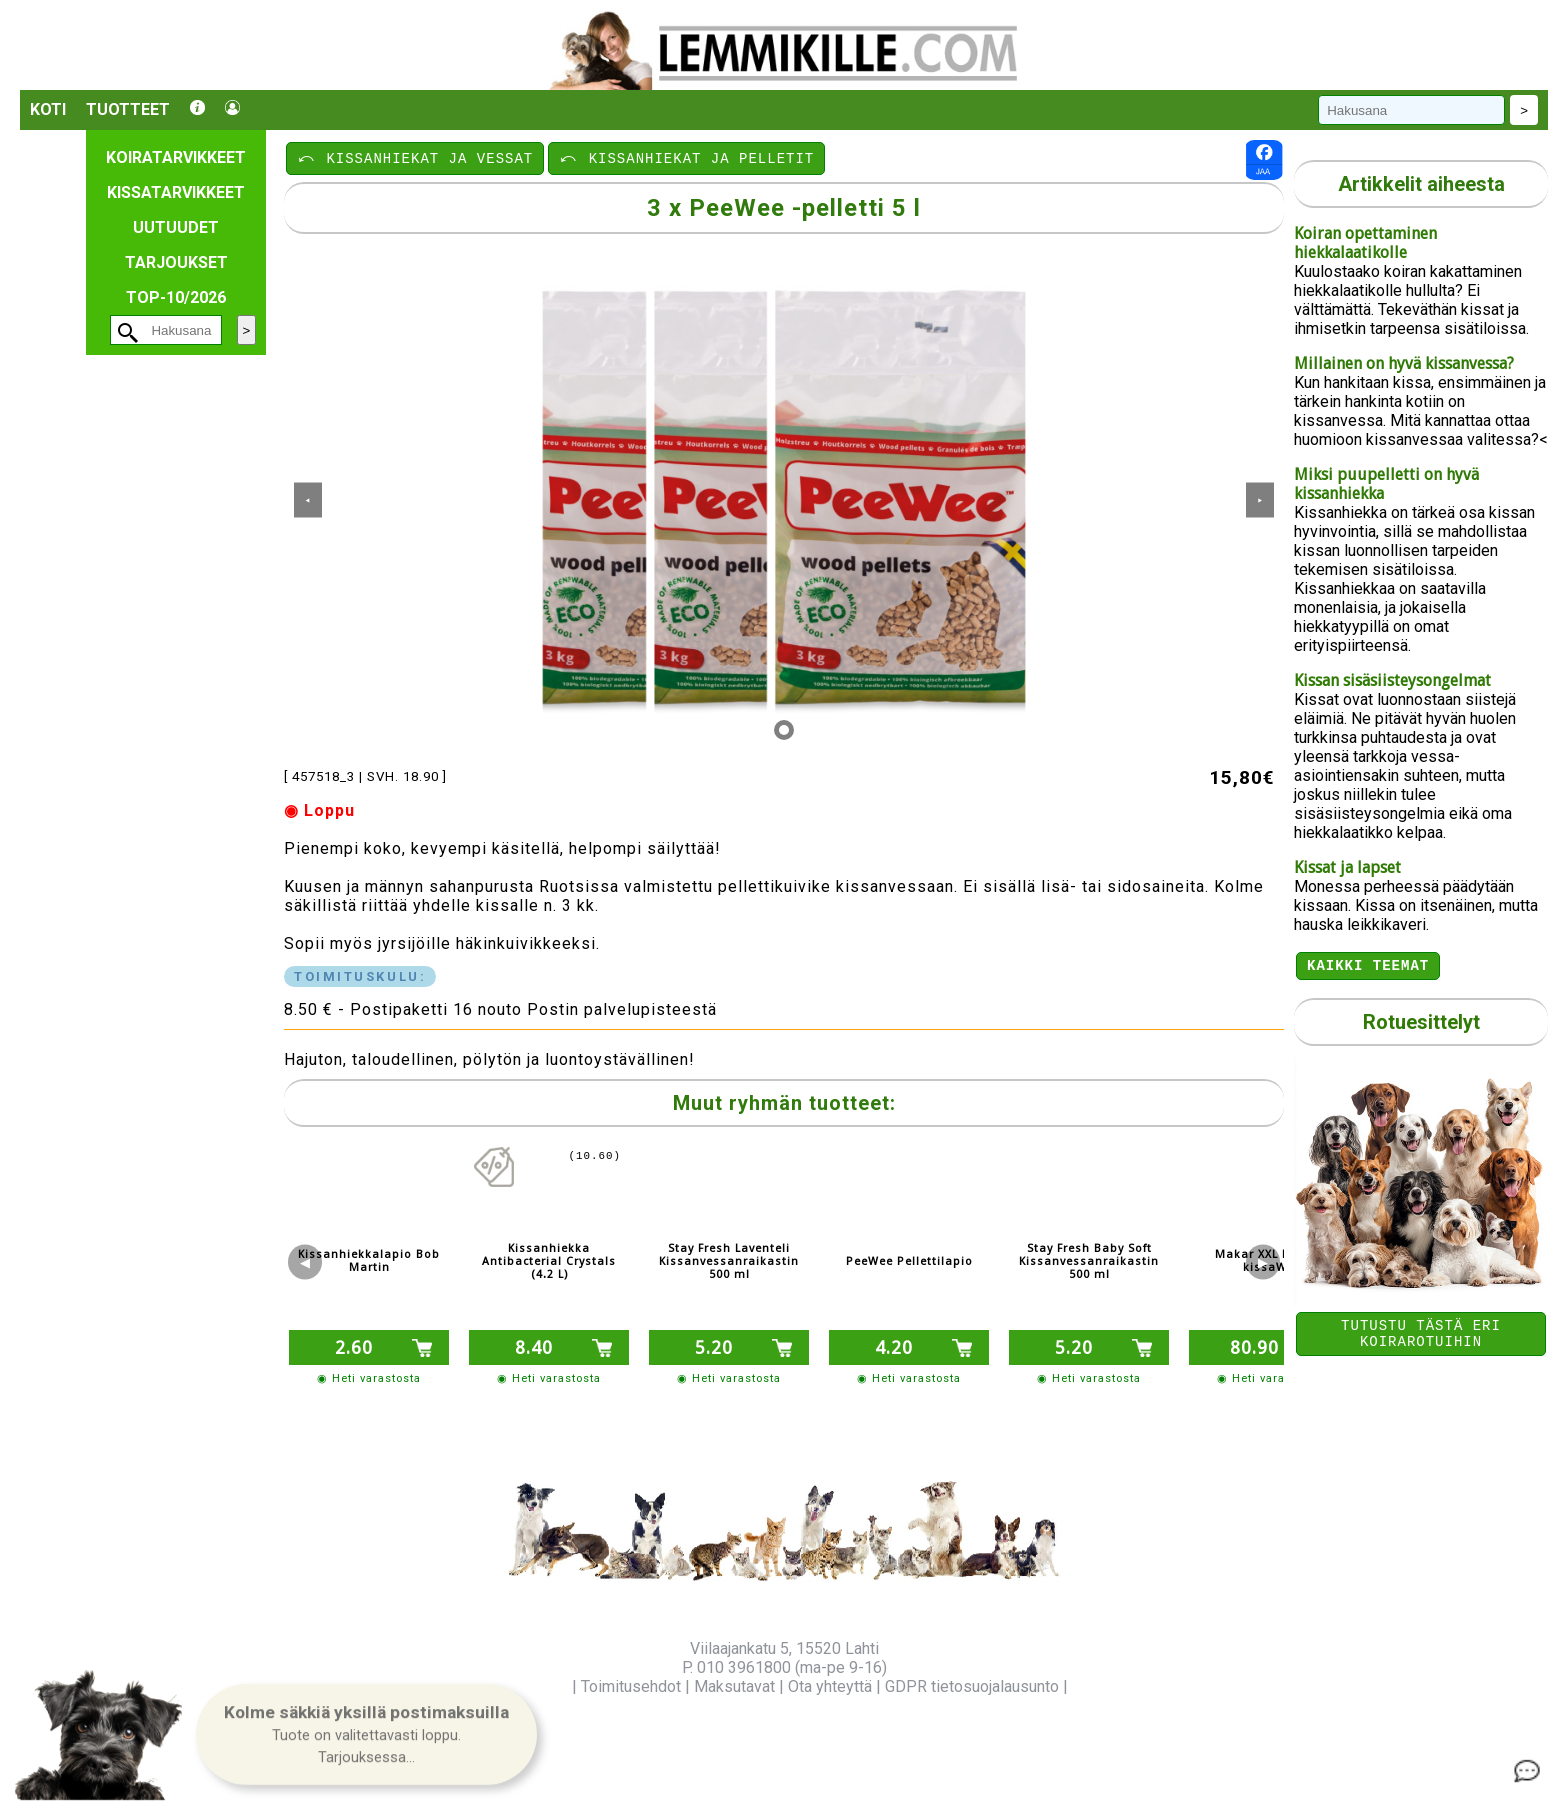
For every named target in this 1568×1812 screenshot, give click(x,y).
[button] (366, 1735)
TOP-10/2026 (176, 297)
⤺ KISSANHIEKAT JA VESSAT (415, 157)
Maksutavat (734, 1686)
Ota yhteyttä (830, 1686)
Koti (48, 109)
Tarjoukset (176, 262)
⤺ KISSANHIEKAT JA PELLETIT (686, 157)
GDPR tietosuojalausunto (972, 1686)
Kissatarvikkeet (176, 192)
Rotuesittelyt (1421, 1025)
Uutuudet (176, 227)
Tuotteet (128, 109)
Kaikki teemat (1368, 967)
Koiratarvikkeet (176, 157)
